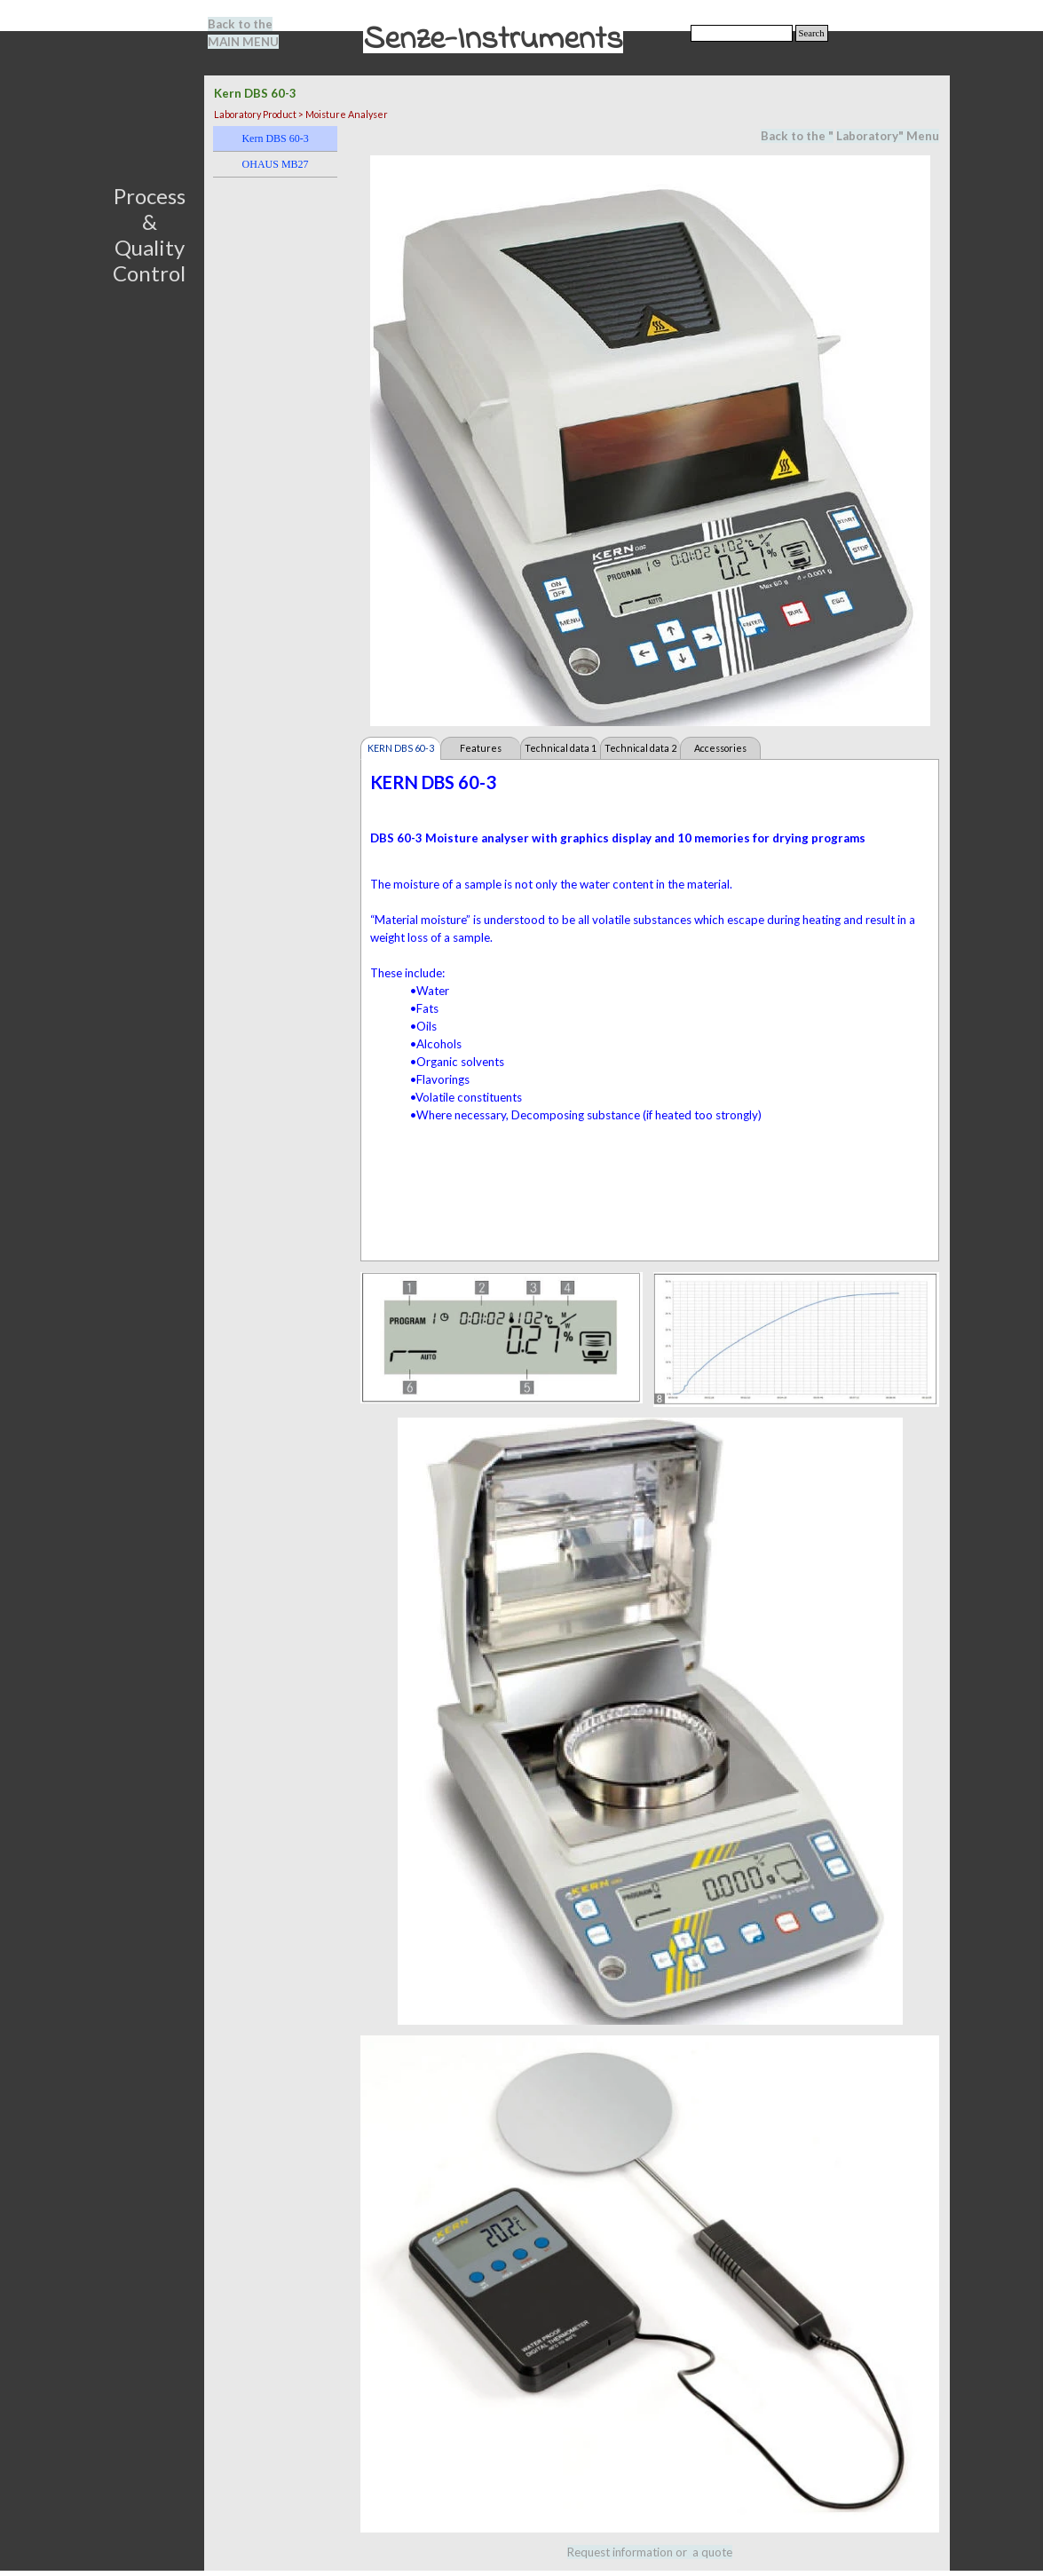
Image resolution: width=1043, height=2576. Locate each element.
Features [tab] (481, 748)
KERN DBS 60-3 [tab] (400, 748)
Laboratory (867, 136)
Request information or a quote (649, 2552)
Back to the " (797, 136)
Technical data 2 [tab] (640, 748)
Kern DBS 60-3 (274, 138)
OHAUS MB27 (275, 164)
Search (812, 33)
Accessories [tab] (720, 748)
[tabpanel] (254, 33)
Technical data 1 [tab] (561, 748)
